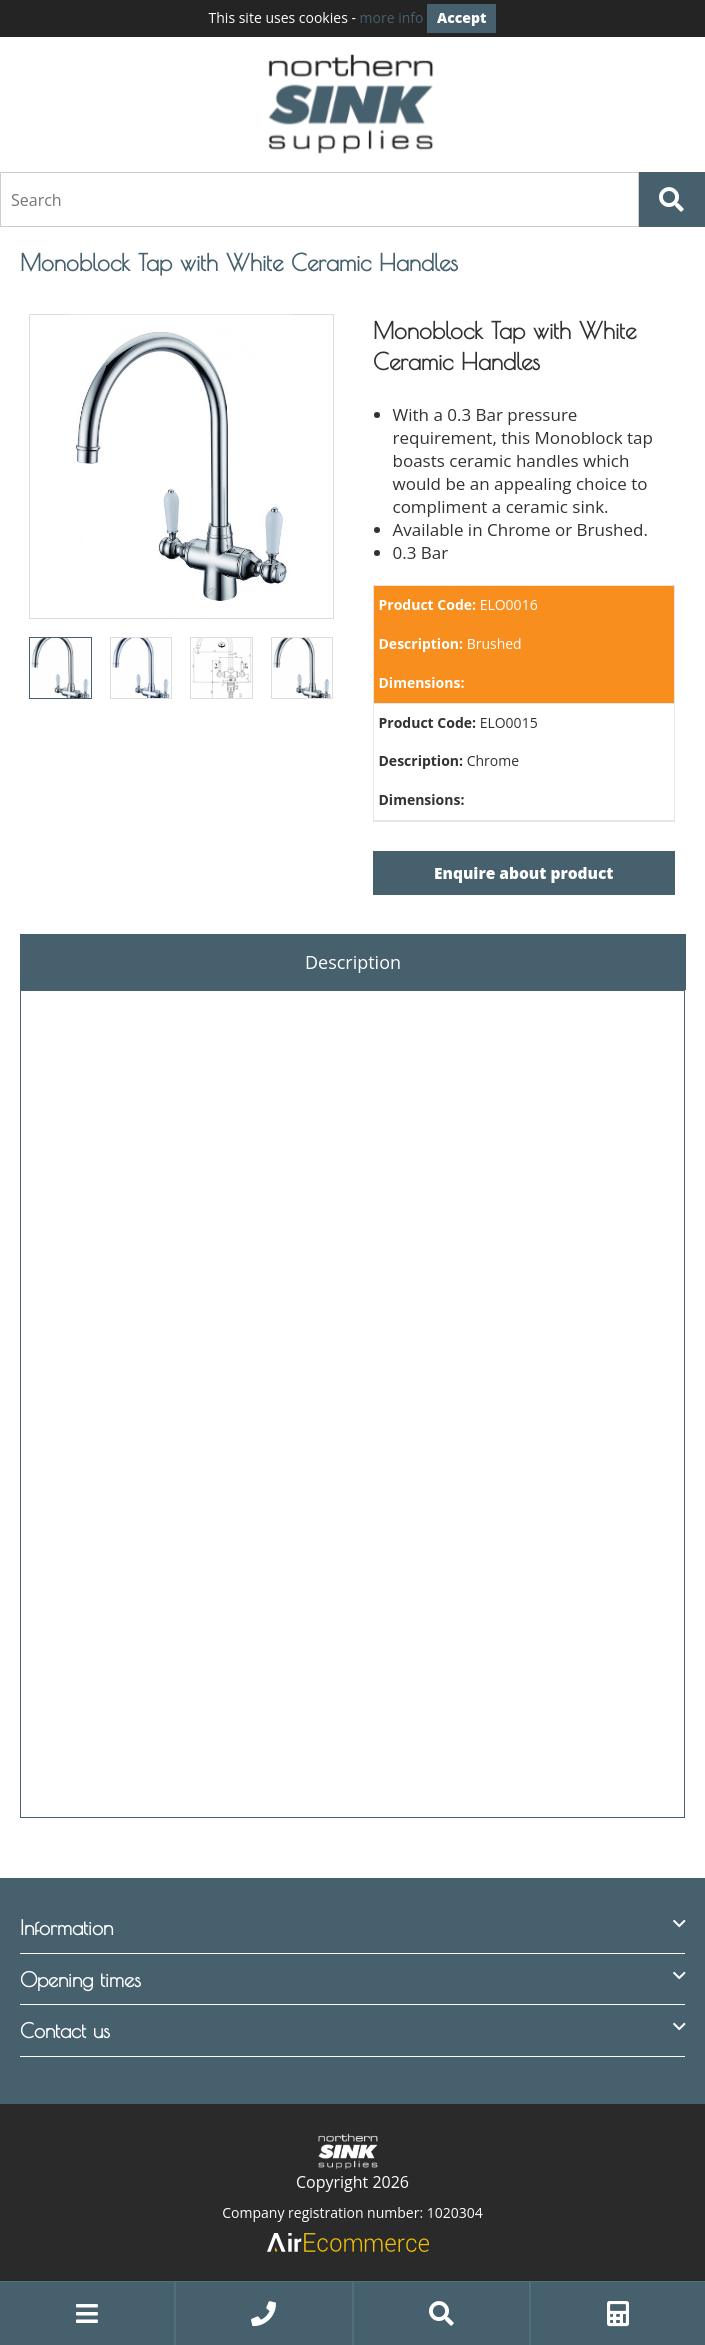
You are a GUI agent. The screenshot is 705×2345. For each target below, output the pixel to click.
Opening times (80, 1979)
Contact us (65, 2030)
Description (353, 962)
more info (392, 17)
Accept (461, 17)
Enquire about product (523, 873)
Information (66, 1927)
